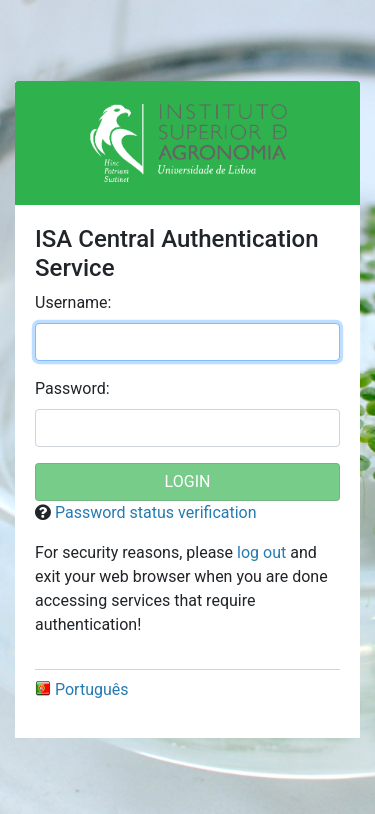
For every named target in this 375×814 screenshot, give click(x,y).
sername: (73, 302)
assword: (72, 388)
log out (261, 552)
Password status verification (156, 512)
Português (82, 689)
